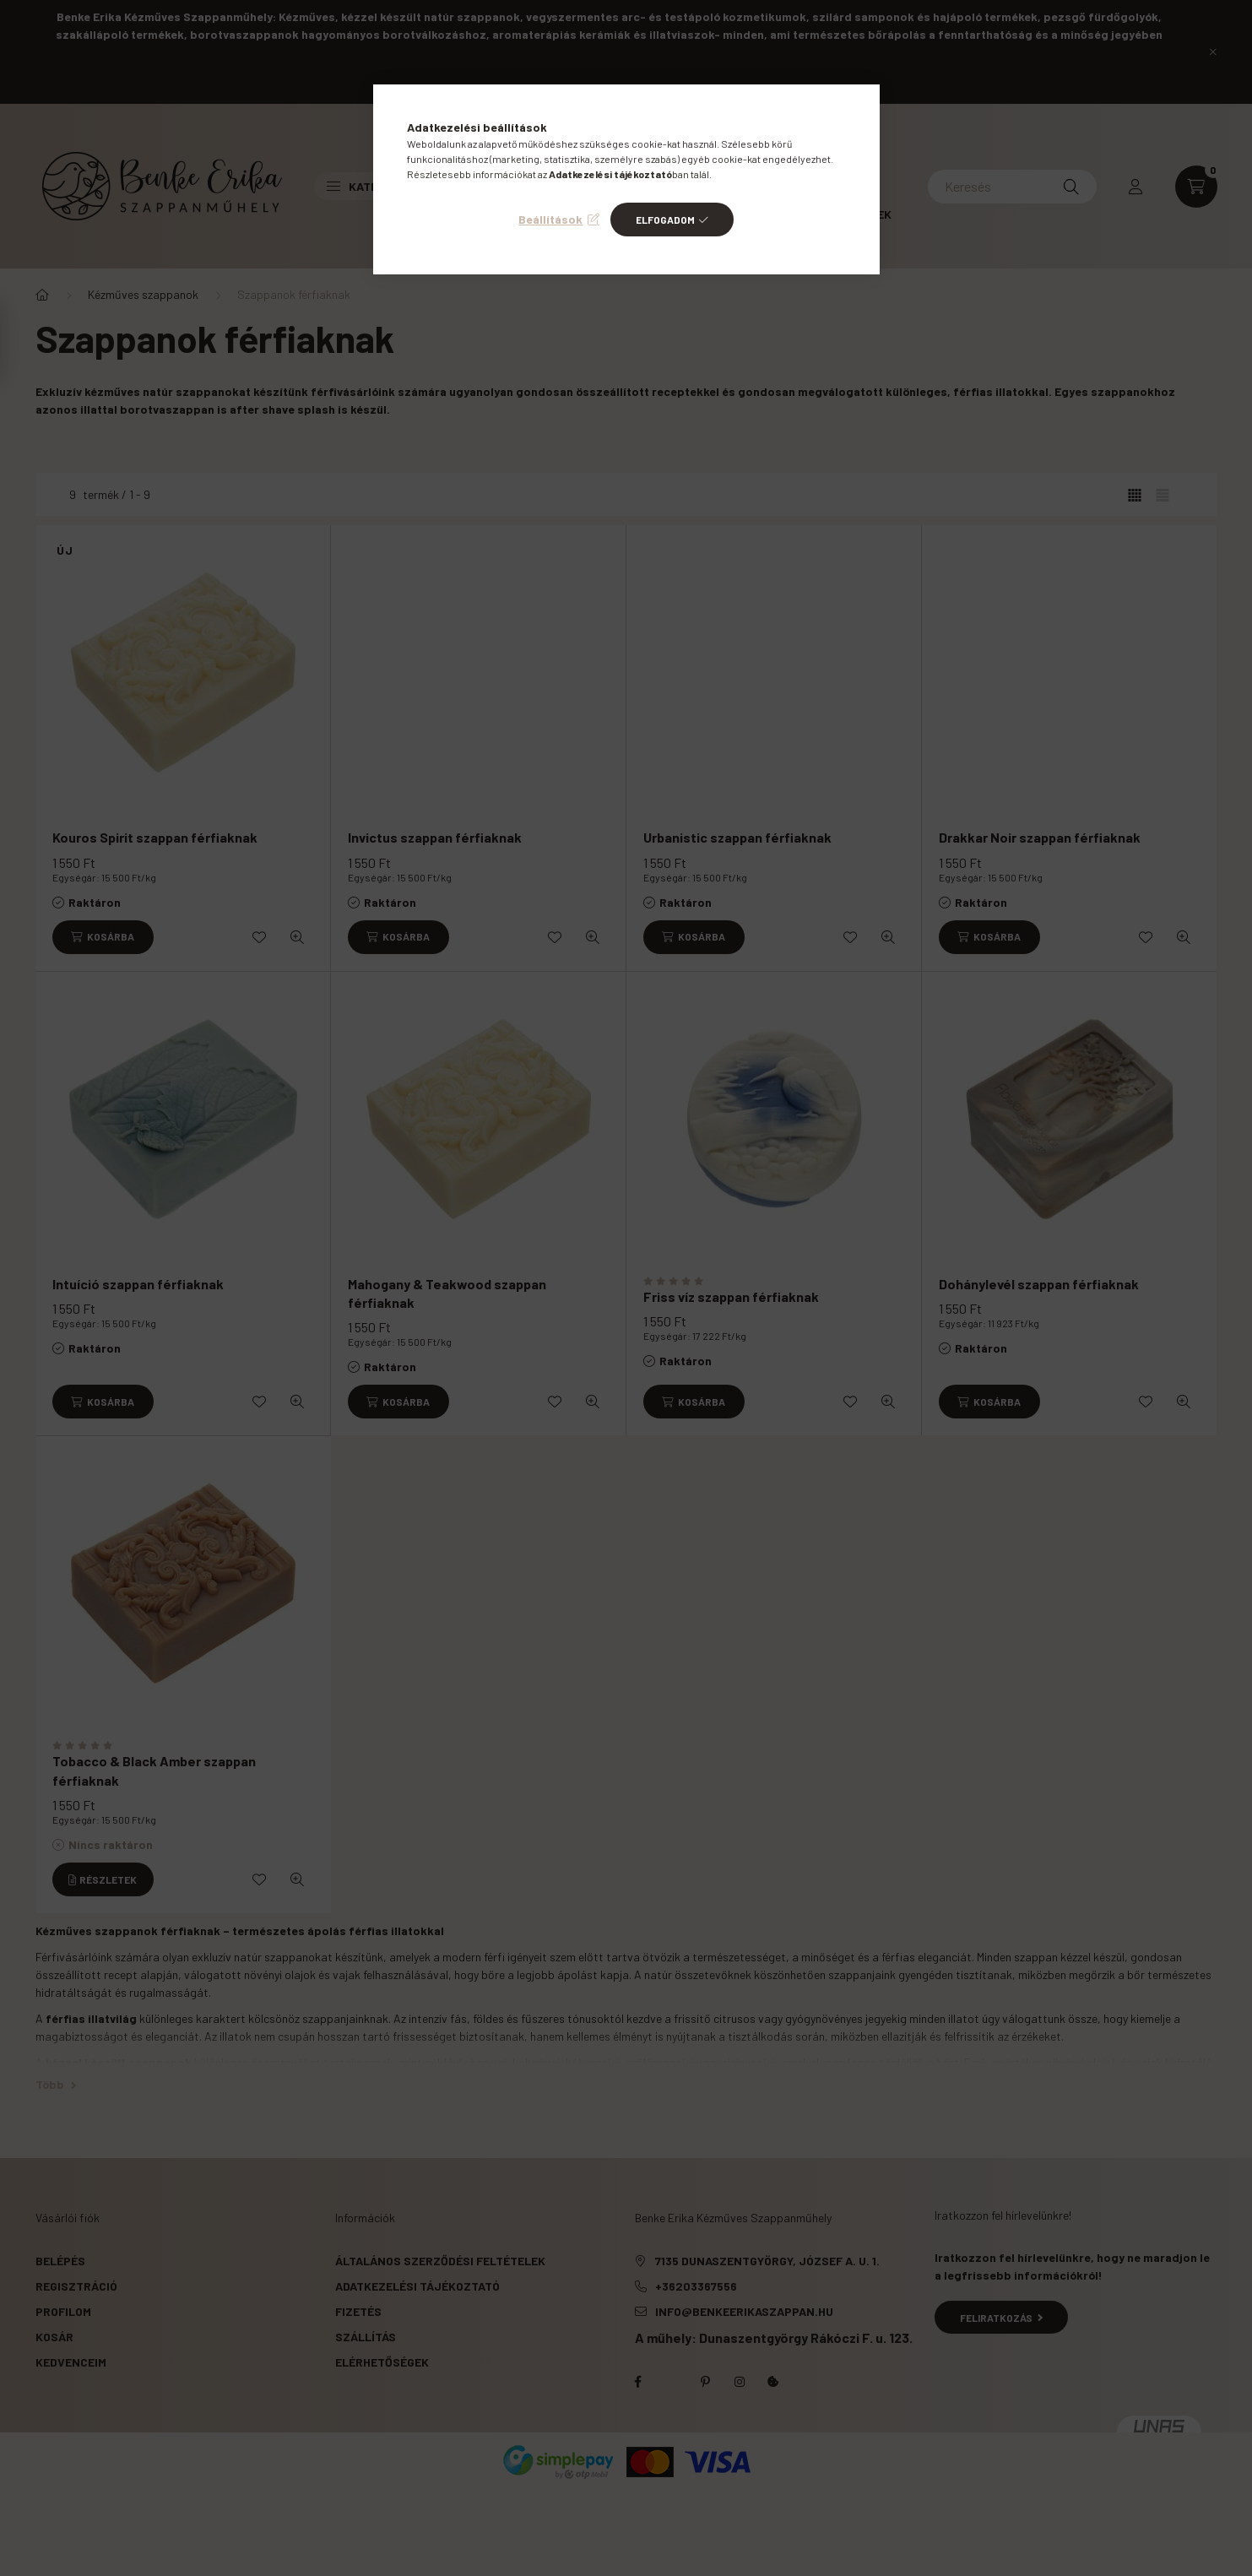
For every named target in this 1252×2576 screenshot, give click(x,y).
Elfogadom (665, 219)
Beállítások (550, 219)
